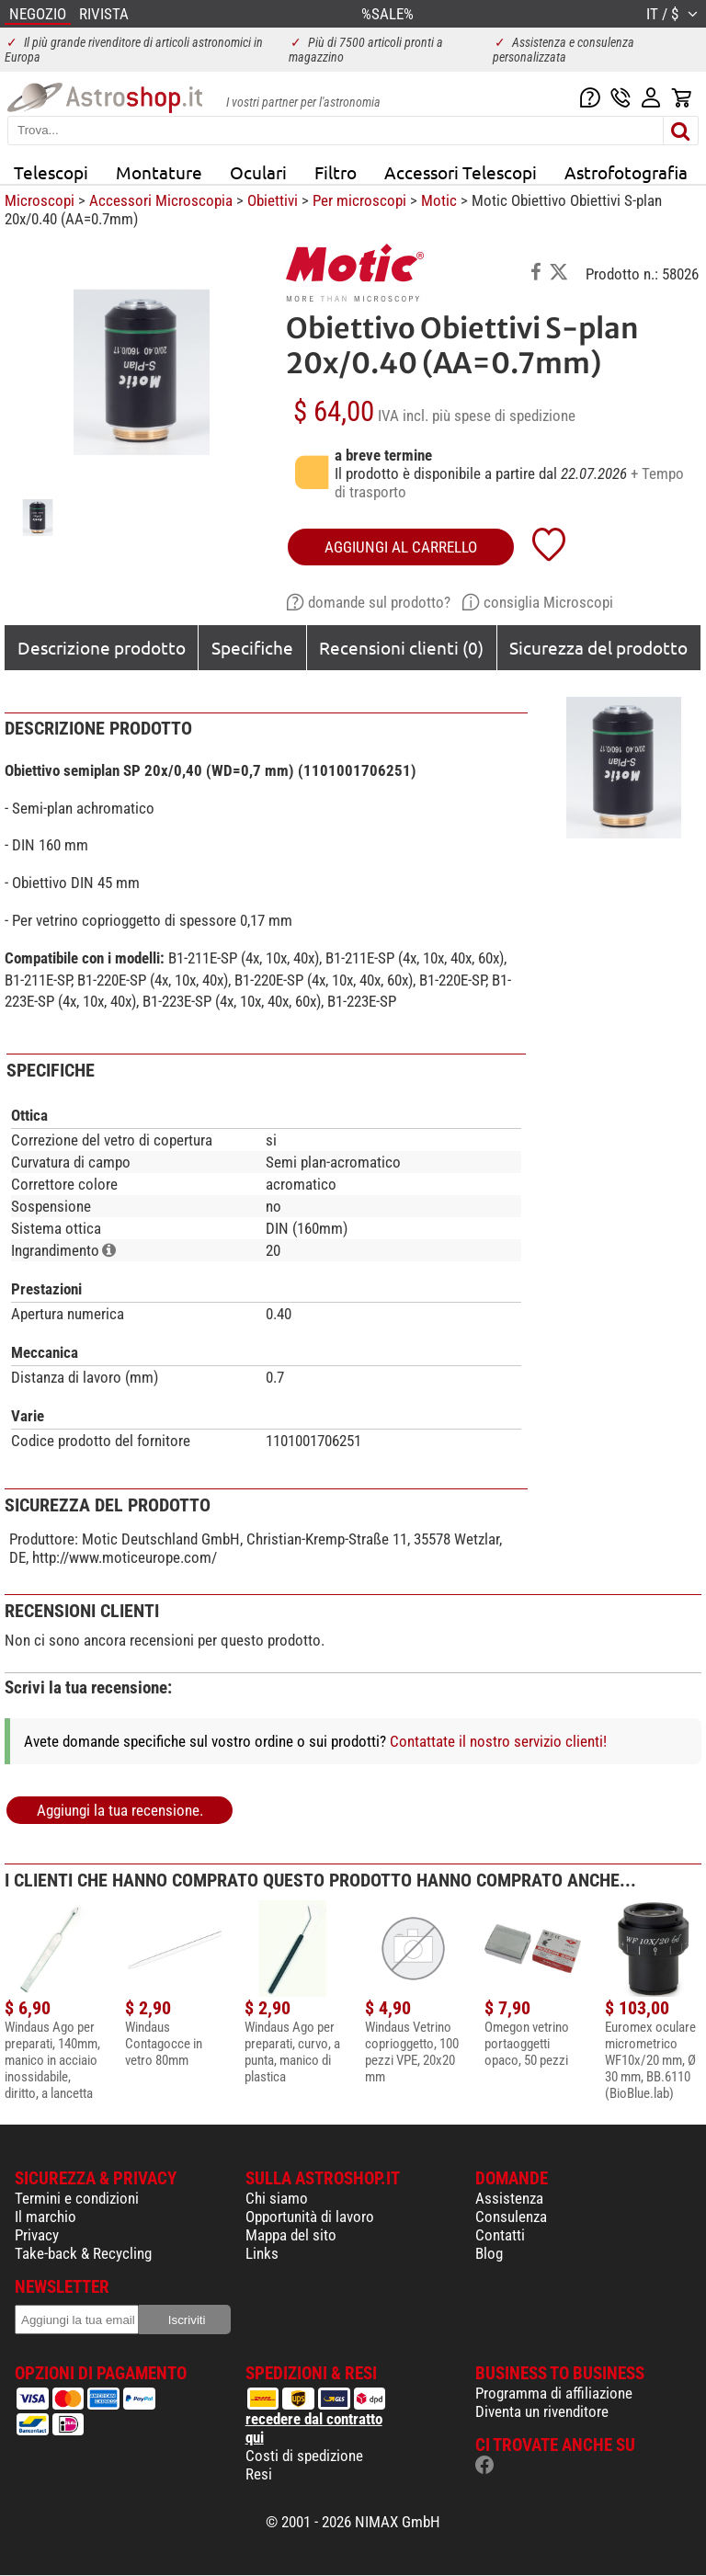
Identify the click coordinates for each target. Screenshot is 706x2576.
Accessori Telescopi (460, 172)
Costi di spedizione (304, 2455)
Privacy (37, 2235)
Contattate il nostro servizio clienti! (498, 1741)
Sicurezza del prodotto (598, 647)
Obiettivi (272, 200)
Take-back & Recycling (83, 2253)
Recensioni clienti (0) (401, 647)
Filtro (335, 172)
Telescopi (51, 172)
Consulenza (511, 2216)
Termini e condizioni (77, 2198)
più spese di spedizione (503, 415)
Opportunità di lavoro (309, 2216)
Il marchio (45, 2216)
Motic (439, 200)
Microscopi (39, 200)
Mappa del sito (290, 2235)
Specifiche (252, 647)
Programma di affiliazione (553, 2393)
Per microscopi (359, 200)
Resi (258, 2474)
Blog (489, 2253)
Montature (159, 172)
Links (262, 2253)
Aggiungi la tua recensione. (120, 1810)
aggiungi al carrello (401, 547)
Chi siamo (276, 2198)
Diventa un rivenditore (542, 2411)
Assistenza (509, 2198)
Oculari (258, 172)
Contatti (500, 2235)
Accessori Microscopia (161, 200)
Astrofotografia (626, 172)
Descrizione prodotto (101, 647)
